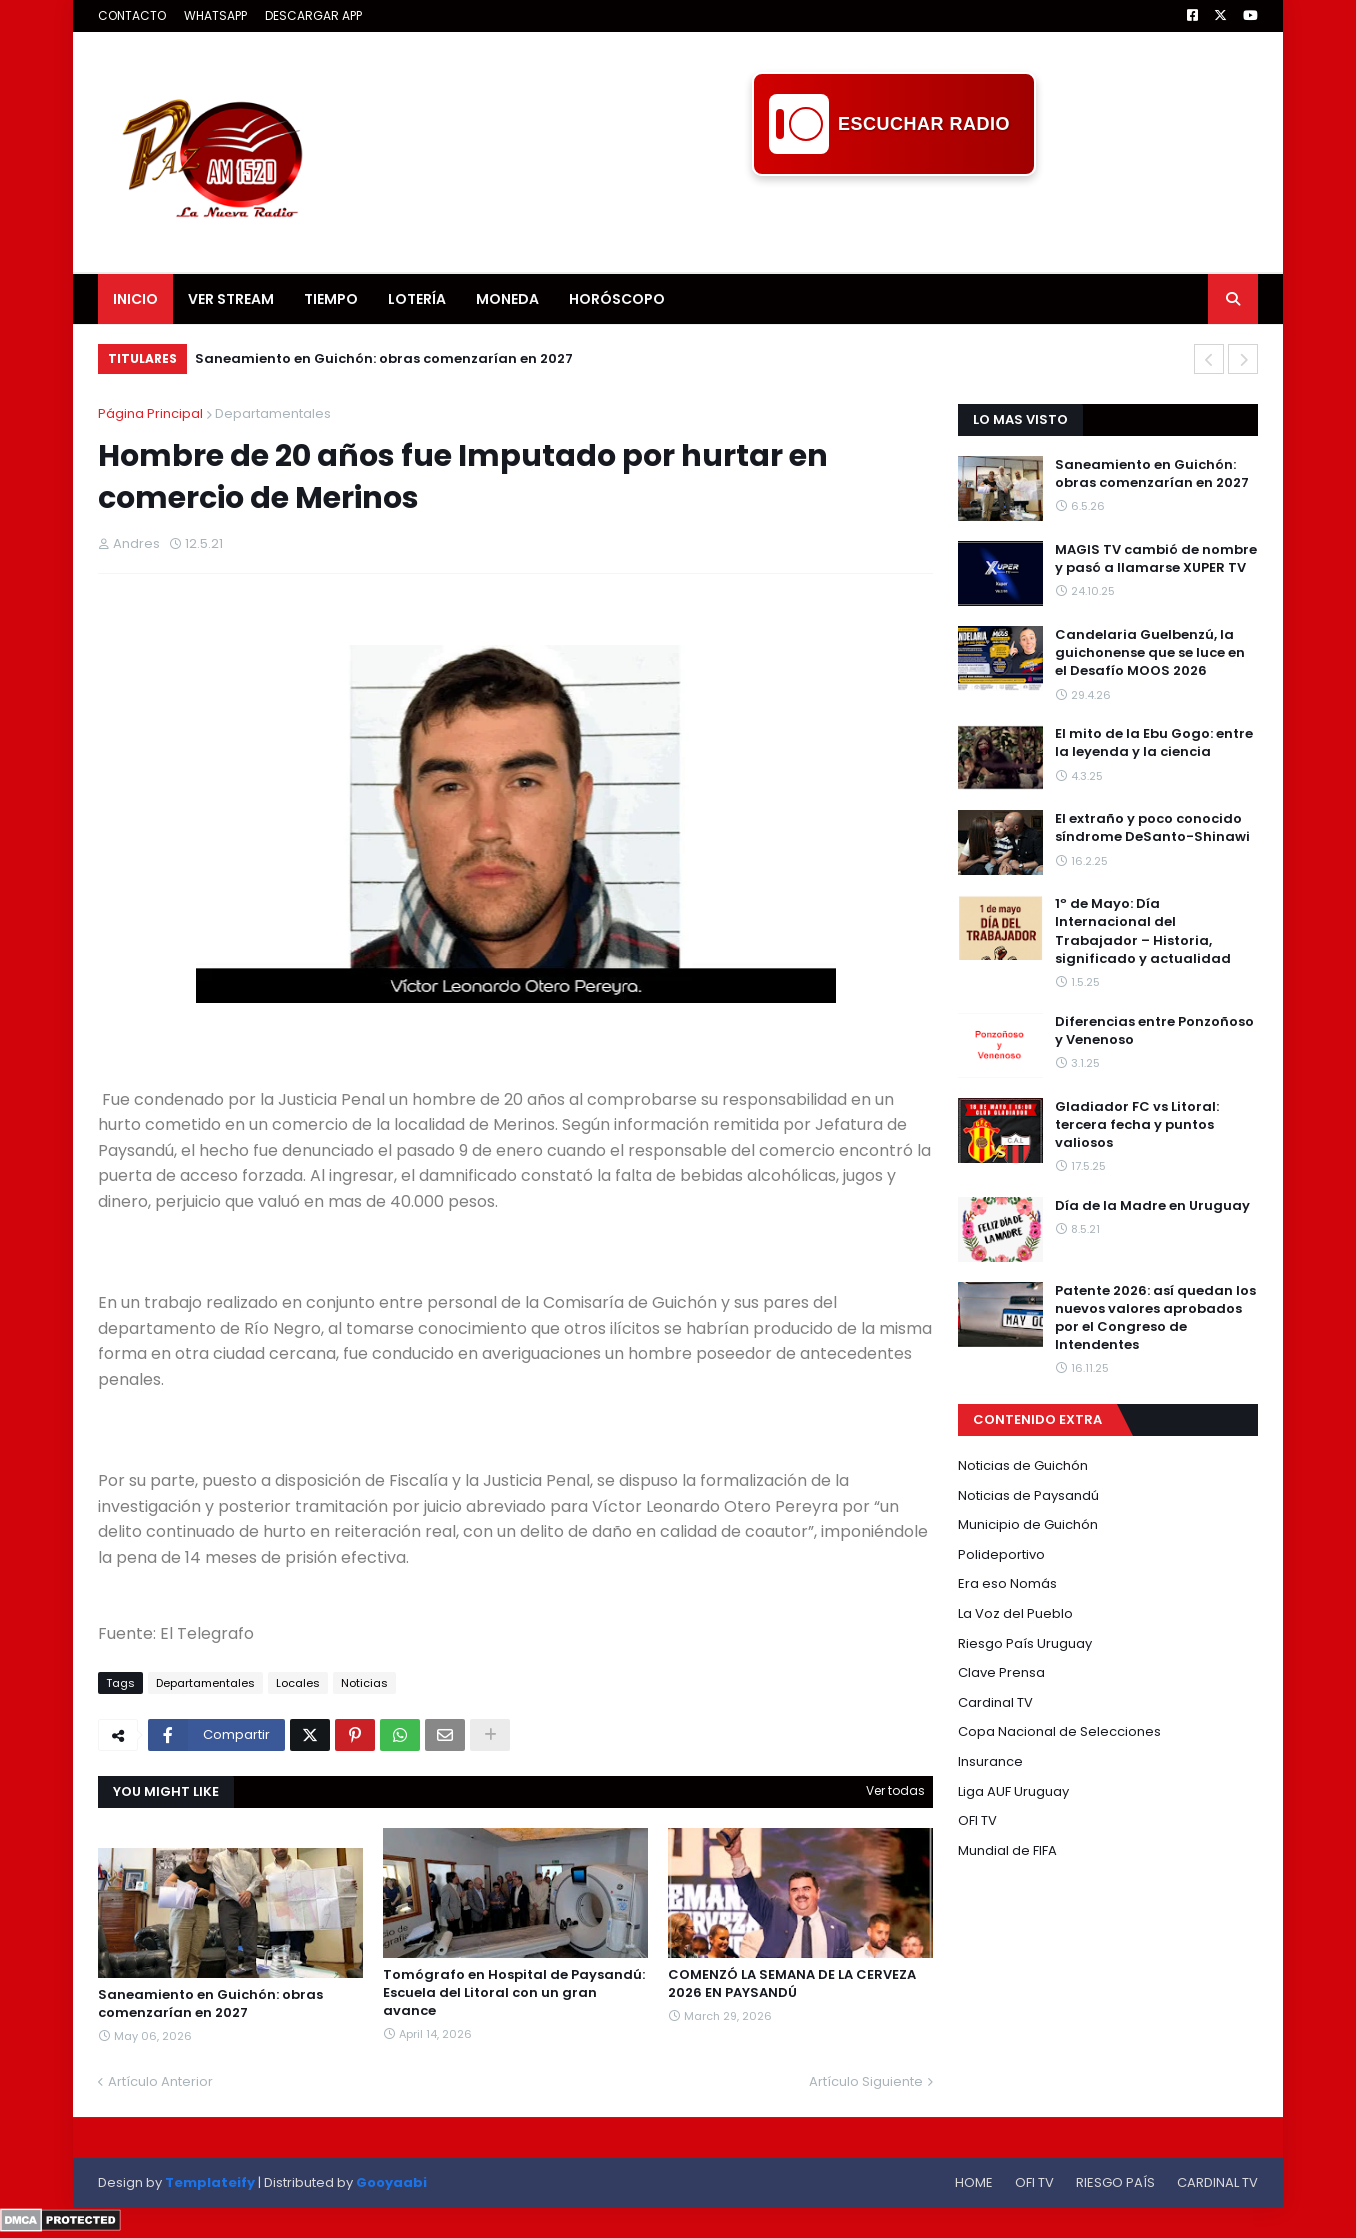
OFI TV (977, 1820)
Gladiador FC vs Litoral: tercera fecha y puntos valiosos (1137, 1125)
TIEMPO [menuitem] (331, 299)
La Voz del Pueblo (1015, 1613)
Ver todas (895, 1790)
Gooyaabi (391, 2182)
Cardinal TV (995, 1702)
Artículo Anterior (160, 2081)
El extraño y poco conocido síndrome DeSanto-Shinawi (1152, 828)
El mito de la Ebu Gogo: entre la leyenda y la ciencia (1154, 743)
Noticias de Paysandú (1028, 1495)
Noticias (364, 1683)
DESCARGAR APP (313, 15)
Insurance (990, 1761)
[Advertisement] (894, 221)
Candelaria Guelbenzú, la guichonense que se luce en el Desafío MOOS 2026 (1150, 653)
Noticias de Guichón (1023, 1465)
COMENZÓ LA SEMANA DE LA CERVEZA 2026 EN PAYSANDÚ (792, 1984)
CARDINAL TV (1217, 2182)
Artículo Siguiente (866, 2081)
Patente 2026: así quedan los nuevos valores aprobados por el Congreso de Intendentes (1155, 1318)
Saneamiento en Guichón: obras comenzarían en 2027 (384, 358)
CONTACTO (132, 15)
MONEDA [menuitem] (507, 299)
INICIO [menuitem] (135, 299)
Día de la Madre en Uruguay (1152, 1206)
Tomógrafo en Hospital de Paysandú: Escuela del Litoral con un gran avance (514, 1993)
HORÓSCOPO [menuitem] (617, 299)
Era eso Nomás (1007, 1583)
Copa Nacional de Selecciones (1059, 1731)
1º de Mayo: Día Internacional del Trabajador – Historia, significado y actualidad (1143, 931)
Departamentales (273, 413)
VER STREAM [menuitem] (231, 299)
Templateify (210, 2182)
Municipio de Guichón (1028, 1524)
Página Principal (150, 413)
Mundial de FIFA (1007, 1850)
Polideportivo (1001, 1554)
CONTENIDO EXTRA (1037, 1419)
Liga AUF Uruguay (1013, 1791)
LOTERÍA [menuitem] (417, 299)
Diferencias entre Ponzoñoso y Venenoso (1154, 1031)
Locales (298, 1683)
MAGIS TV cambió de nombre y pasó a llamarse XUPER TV (1156, 559)
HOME (974, 2182)
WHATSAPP (215, 15)
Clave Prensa (1001, 1672)
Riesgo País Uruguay (1025, 1643)
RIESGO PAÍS (1115, 2182)
